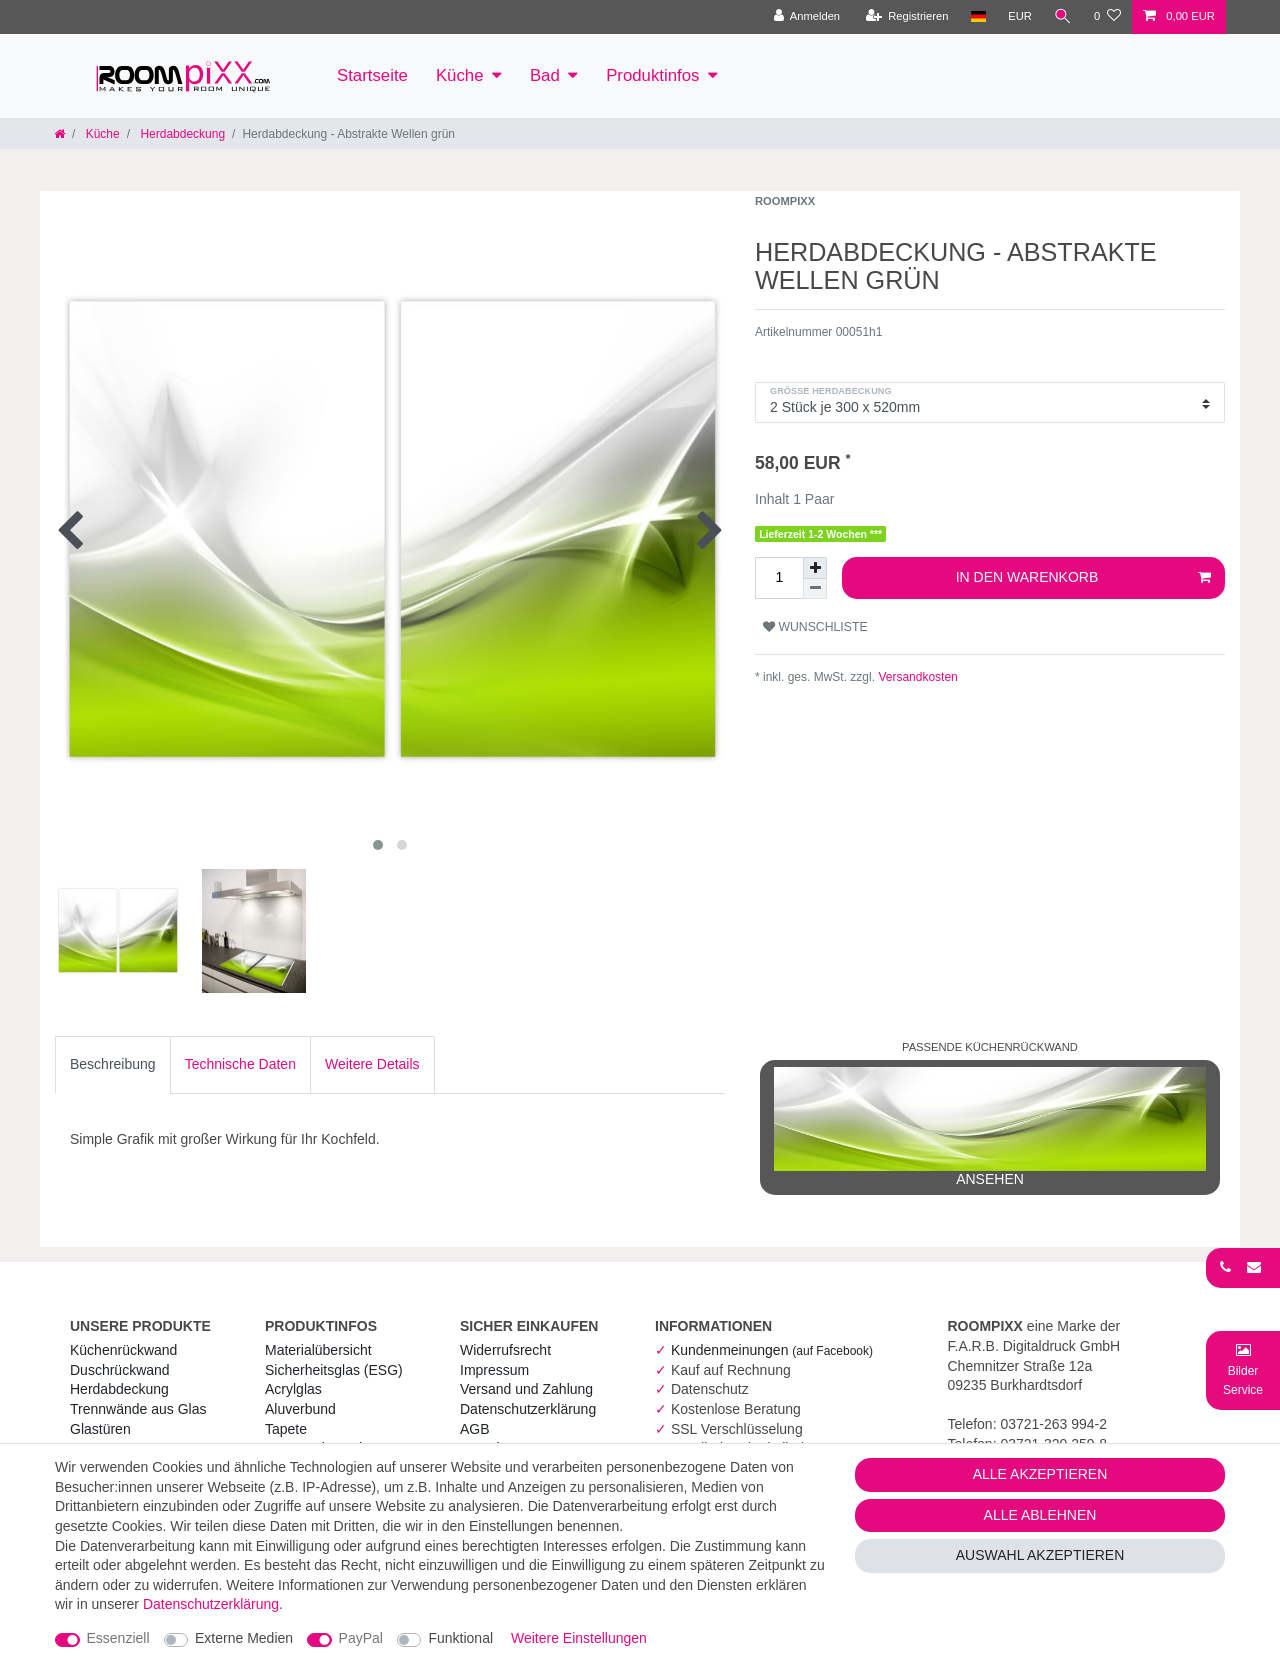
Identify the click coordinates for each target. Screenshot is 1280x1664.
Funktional (460, 1638)
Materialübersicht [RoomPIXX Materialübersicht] (318, 1350)
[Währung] (1020, 17)
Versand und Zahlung (526, 1389)
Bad (545, 75)
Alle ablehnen (1040, 1515)
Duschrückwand (120, 1370)
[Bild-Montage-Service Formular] (1243, 1369)
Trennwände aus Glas (138, 1409)
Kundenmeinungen (772, 1350)
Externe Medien (244, 1638)
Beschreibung (113, 1064)
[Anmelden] (806, 17)
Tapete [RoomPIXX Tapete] (286, 1429)
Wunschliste (815, 627)
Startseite (372, 75)
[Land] (977, 17)
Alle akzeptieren (1040, 1474)
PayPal (361, 1638)
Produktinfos (652, 75)
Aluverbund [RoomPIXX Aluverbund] (300, 1409)
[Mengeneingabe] (779, 578)
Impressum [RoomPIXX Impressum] (494, 1370)
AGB (475, 1429)
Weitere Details (372, 1064)
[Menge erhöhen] (815, 567)
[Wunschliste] (1107, 17)
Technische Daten (240, 1064)
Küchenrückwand (123, 1350)
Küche (460, 75)
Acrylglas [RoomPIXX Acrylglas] (293, 1389)
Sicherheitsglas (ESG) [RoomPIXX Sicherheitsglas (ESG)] (334, 1370)
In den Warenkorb (1083, 578)
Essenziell (118, 1638)
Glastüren (100, 1429)
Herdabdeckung (181, 134)
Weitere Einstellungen (579, 1638)
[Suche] (1063, 17)
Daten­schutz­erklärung (528, 1409)
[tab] (113, 1065)
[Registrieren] (906, 17)
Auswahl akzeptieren (1040, 1555)
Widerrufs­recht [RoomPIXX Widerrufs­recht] (505, 1350)
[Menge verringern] (815, 589)
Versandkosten (916, 677)
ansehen (990, 1127)
